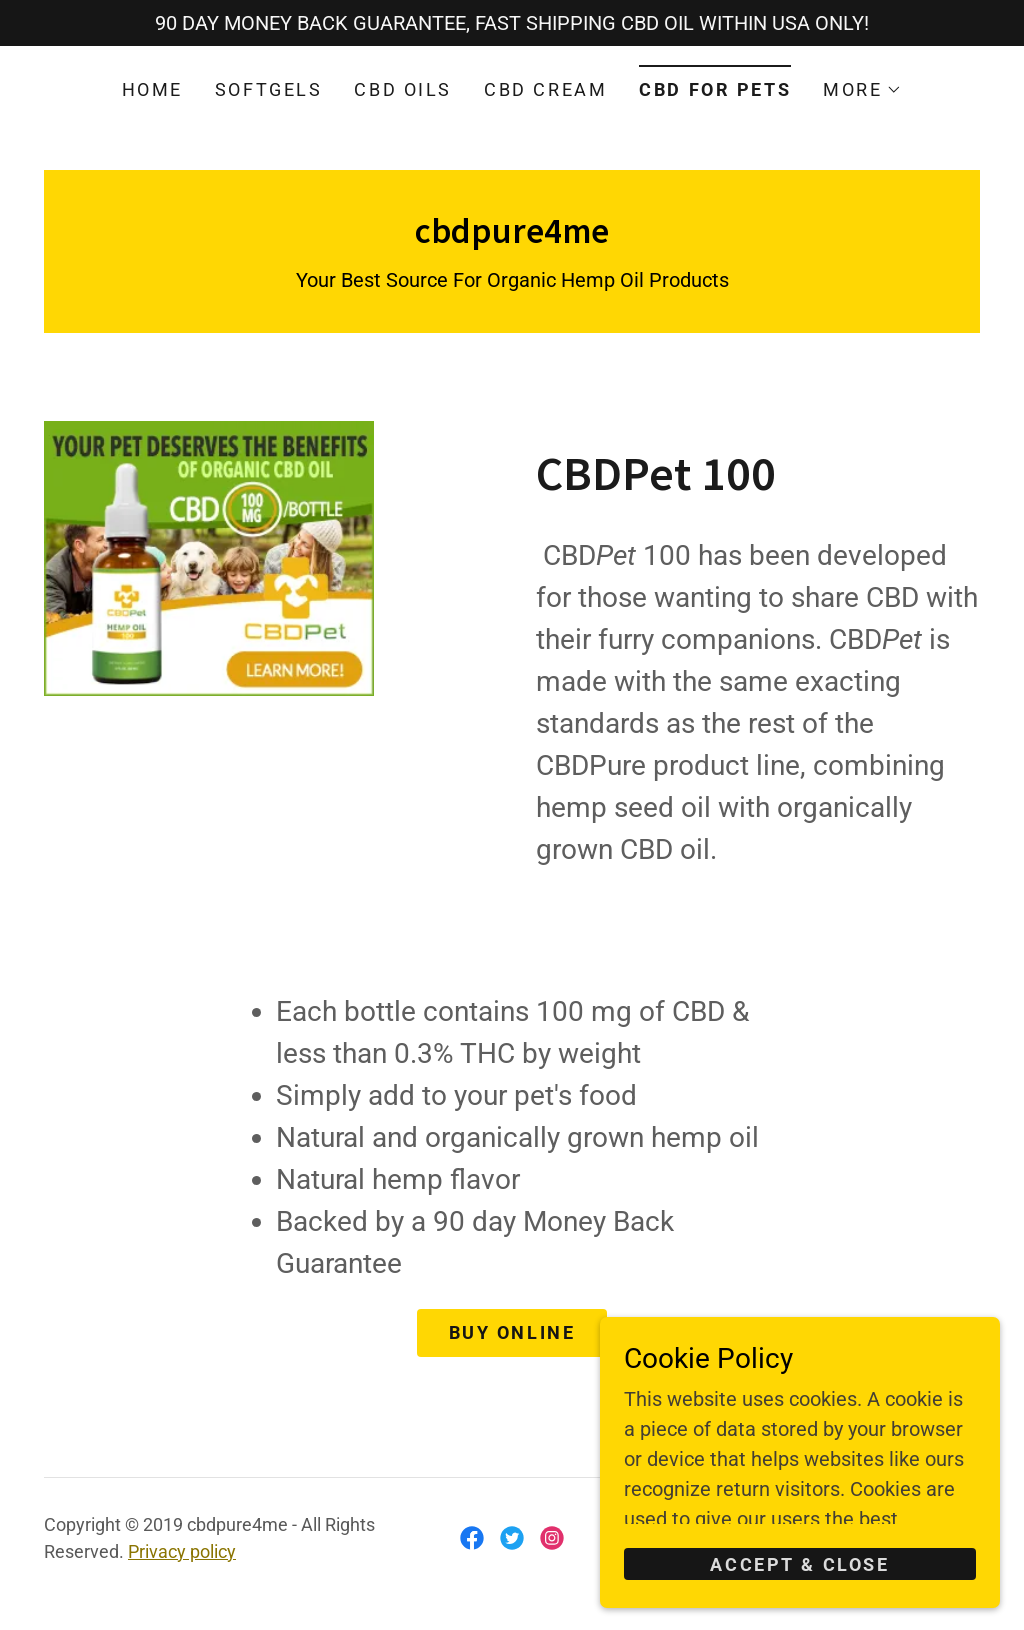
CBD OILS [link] (403, 89)
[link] (512, 236)
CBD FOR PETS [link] (715, 89)
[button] (862, 90)
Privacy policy (182, 1551)
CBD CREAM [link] (545, 89)
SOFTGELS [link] (269, 89)
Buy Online (512, 1332)
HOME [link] (152, 89)
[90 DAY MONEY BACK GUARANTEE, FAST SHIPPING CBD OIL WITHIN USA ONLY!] (512, 23)
